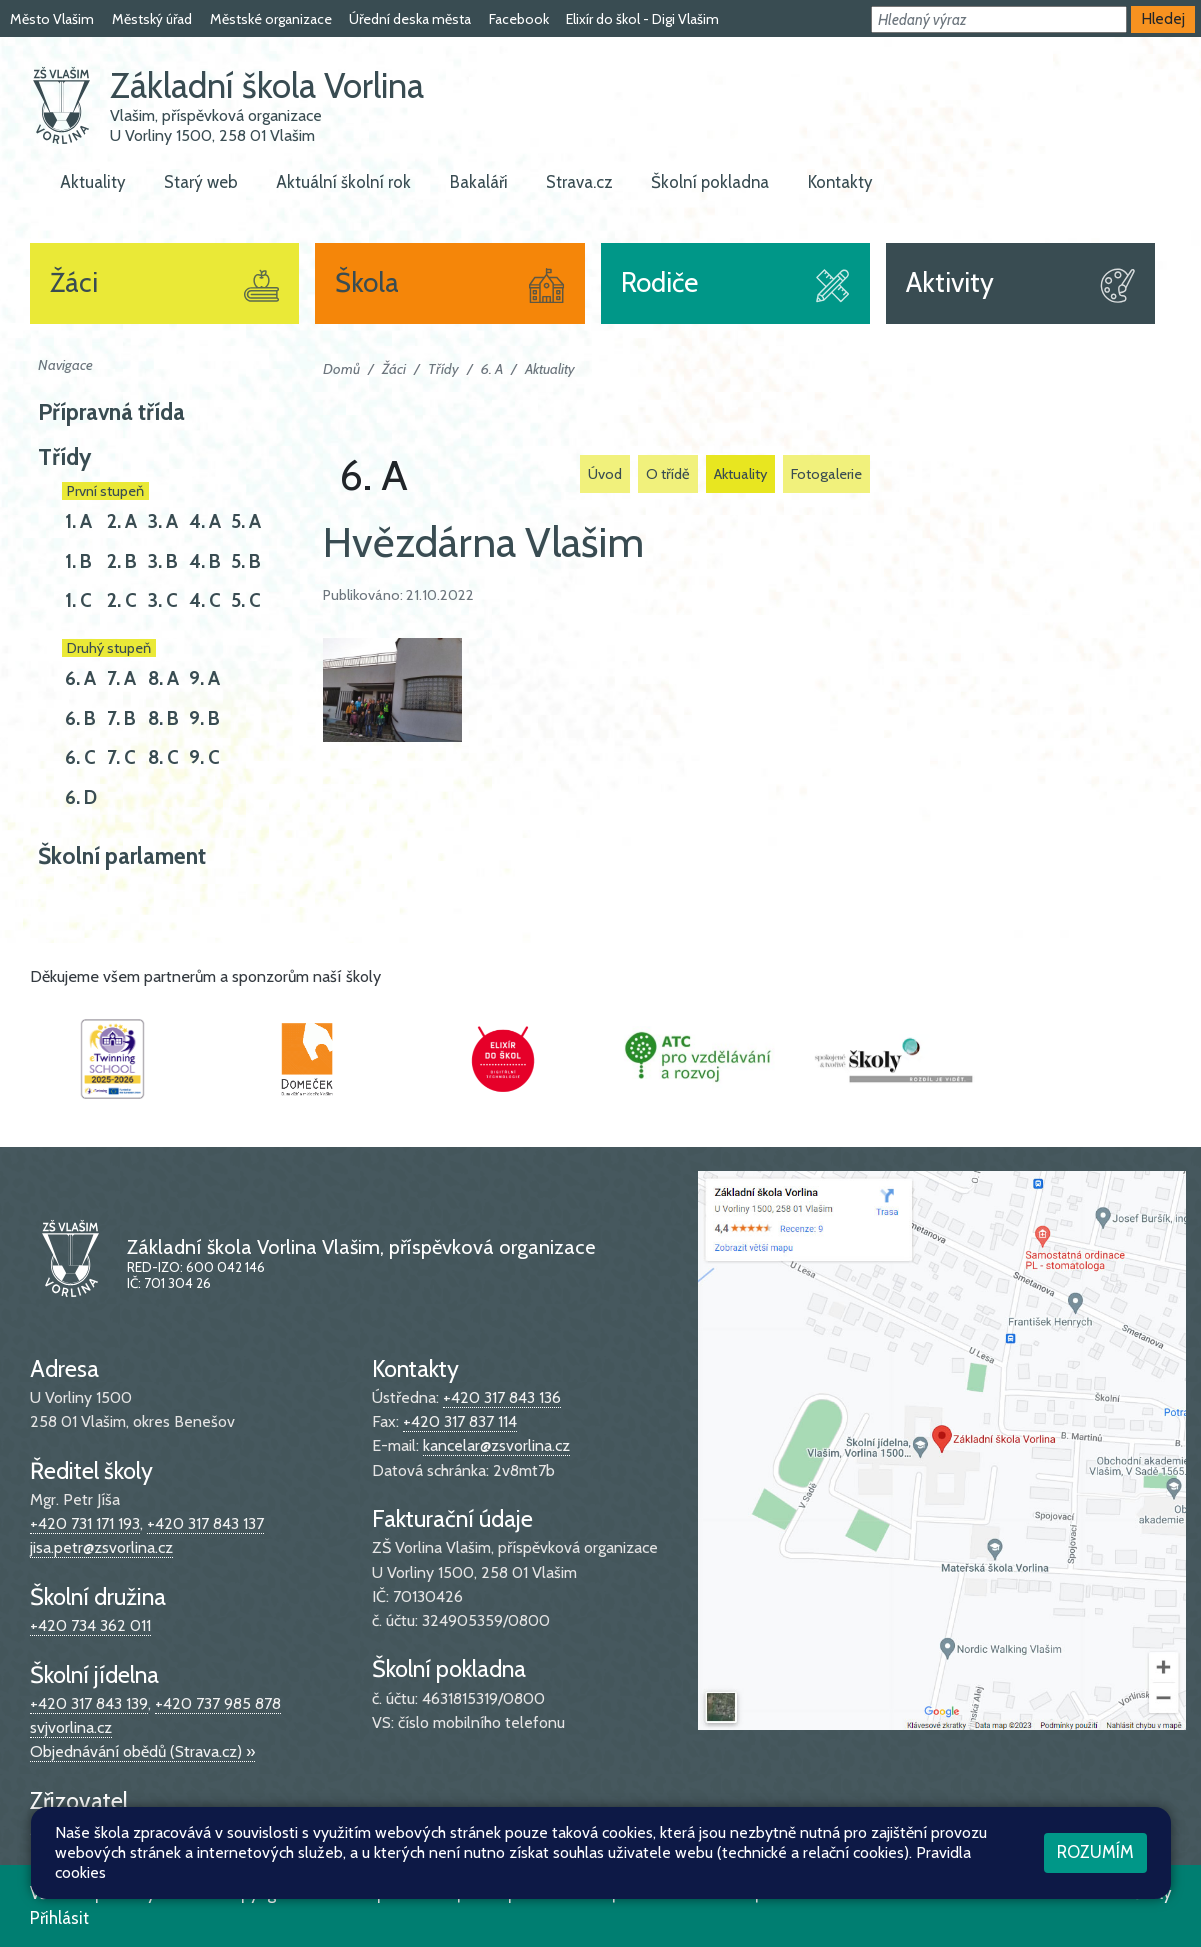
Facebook (519, 19)
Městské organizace (271, 19)
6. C (80, 757)
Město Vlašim (52, 19)
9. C (204, 757)
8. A (163, 678)
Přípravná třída (111, 412)
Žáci (394, 369)
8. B (163, 718)
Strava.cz (579, 182)
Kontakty (840, 182)
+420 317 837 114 (460, 1421)
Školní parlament (122, 856)
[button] (999, 19)
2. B (122, 561)
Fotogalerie (826, 474)
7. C (121, 757)
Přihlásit (59, 1918)
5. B (246, 561)
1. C (78, 600)
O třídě (668, 474)
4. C (205, 600)
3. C (163, 600)
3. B (163, 561)
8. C (163, 757)
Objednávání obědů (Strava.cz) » (142, 1751)
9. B (204, 718)
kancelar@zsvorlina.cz (496, 1445)
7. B (121, 718)
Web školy (1133, 1893)
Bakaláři (479, 182)
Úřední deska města (410, 19)
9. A (204, 678)
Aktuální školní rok (343, 182)
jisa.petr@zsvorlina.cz (101, 1547)
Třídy (64, 457)
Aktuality (92, 182)
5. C (246, 600)
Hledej (1163, 18)
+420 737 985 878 (218, 1703)
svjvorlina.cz (71, 1727)
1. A (78, 521)
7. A (121, 678)
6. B (80, 718)
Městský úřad (152, 19)
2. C (122, 600)
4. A (205, 521)
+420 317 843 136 (502, 1397)
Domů (341, 369)
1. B (78, 561)
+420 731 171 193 (85, 1523)
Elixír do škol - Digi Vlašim (642, 19)
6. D (81, 797)
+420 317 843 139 (89, 1703)
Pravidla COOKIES (685, 1893)
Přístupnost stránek (536, 1893)
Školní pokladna (710, 182)
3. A (163, 521)
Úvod (605, 474)
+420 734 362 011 (90, 1625)
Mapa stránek (403, 1893)
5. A (246, 521)
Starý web (201, 182)
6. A (80, 678)
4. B (205, 561)
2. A (122, 521)
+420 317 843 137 (205, 1523)
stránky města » (191, 1829)
